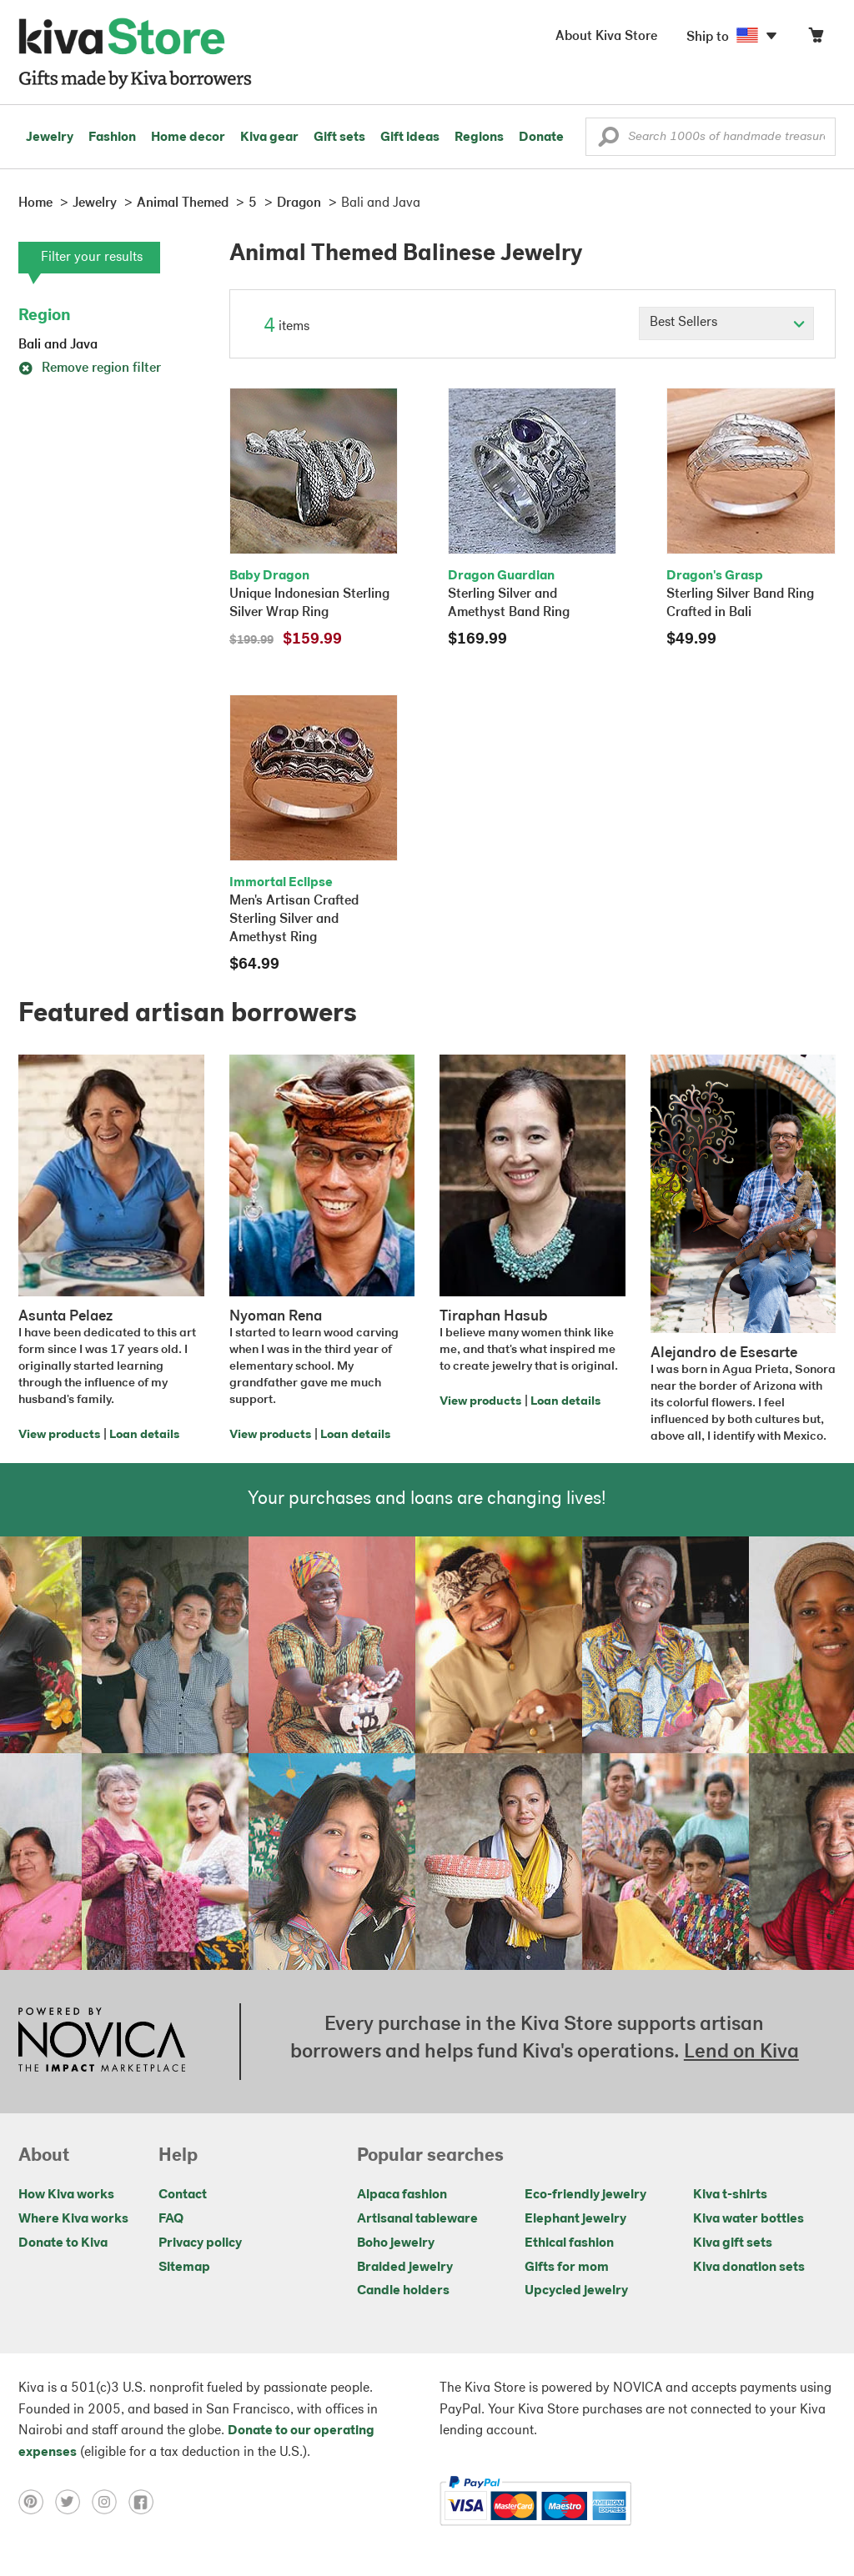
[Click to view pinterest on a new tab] (36, 2501)
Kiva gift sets (732, 2243)
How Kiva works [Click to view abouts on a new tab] (66, 2195)
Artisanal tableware (417, 2219)
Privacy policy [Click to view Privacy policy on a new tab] (200, 2243)
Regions (479, 137)
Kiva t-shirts (730, 2195)
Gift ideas (410, 137)
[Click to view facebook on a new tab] (145, 2501)
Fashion (112, 137)
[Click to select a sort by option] (726, 323)
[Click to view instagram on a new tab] (110, 2501)
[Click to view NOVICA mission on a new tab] (101, 2041)
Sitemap (184, 2267)
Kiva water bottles (748, 2219)
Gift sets (339, 137)
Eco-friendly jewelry (585, 2195)
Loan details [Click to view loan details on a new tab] (144, 1435)
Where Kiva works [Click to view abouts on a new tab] (73, 2219)
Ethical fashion (569, 2243)
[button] (608, 141)
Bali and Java (58, 345)
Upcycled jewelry (576, 2291)
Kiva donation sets (749, 2267)
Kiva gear (269, 137)
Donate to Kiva (63, 2243)
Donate (541, 137)
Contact (182, 2195)
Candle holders (403, 2291)
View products (59, 1435)
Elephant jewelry (575, 2219)
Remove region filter (89, 368)
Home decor (188, 137)
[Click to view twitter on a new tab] (73, 2501)
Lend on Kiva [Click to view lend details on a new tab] (741, 2052)
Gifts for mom (567, 2267)
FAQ (170, 2219)
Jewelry (49, 137)
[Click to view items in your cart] (816, 39)
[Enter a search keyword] (710, 137)
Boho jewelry (396, 2243)
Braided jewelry (405, 2267)
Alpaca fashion (402, 2195)
